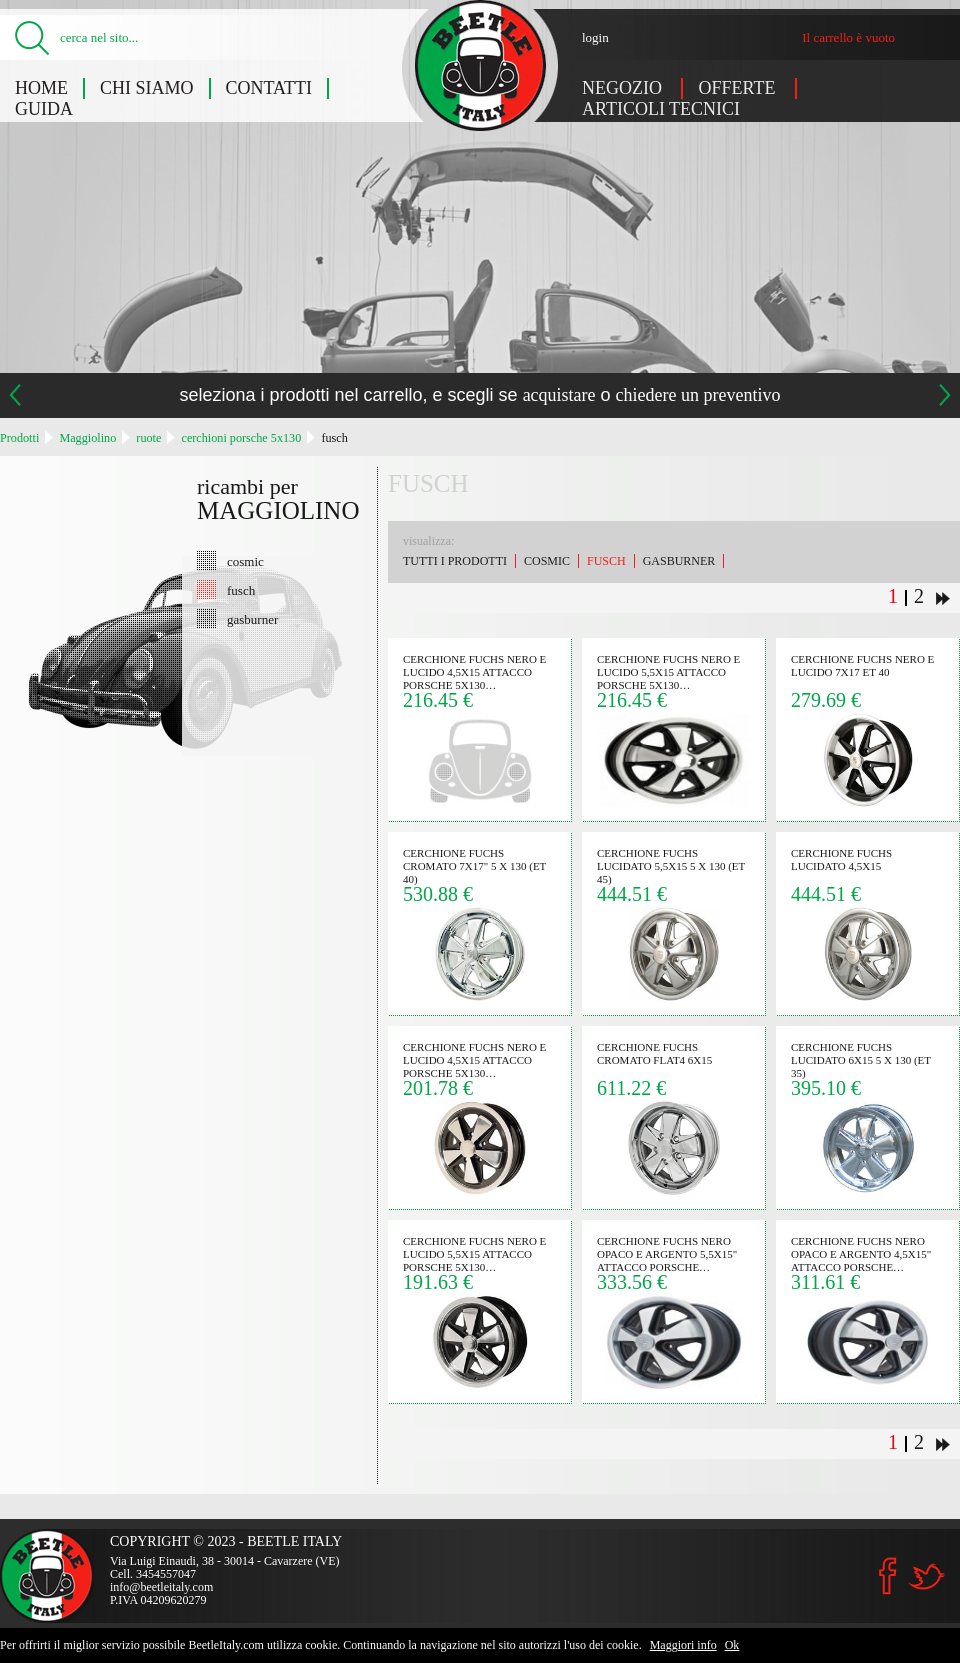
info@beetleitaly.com (161, 1587)
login (595, 37)
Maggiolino (87, 438)
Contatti (269, 88)
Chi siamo (147, 88)
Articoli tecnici (661, 109)
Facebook (888, 1576)
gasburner (252, 619)
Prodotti (19, 438)
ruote (148, 438)
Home (41, 88)
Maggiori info (683, 1645)
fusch (334, 438)
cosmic (245, 561)
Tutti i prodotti (455, 561)
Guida (44, 109)
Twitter (926, 1576)
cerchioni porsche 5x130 (241, 438)
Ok (732, 1645)
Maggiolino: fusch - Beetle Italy (480, 65)
